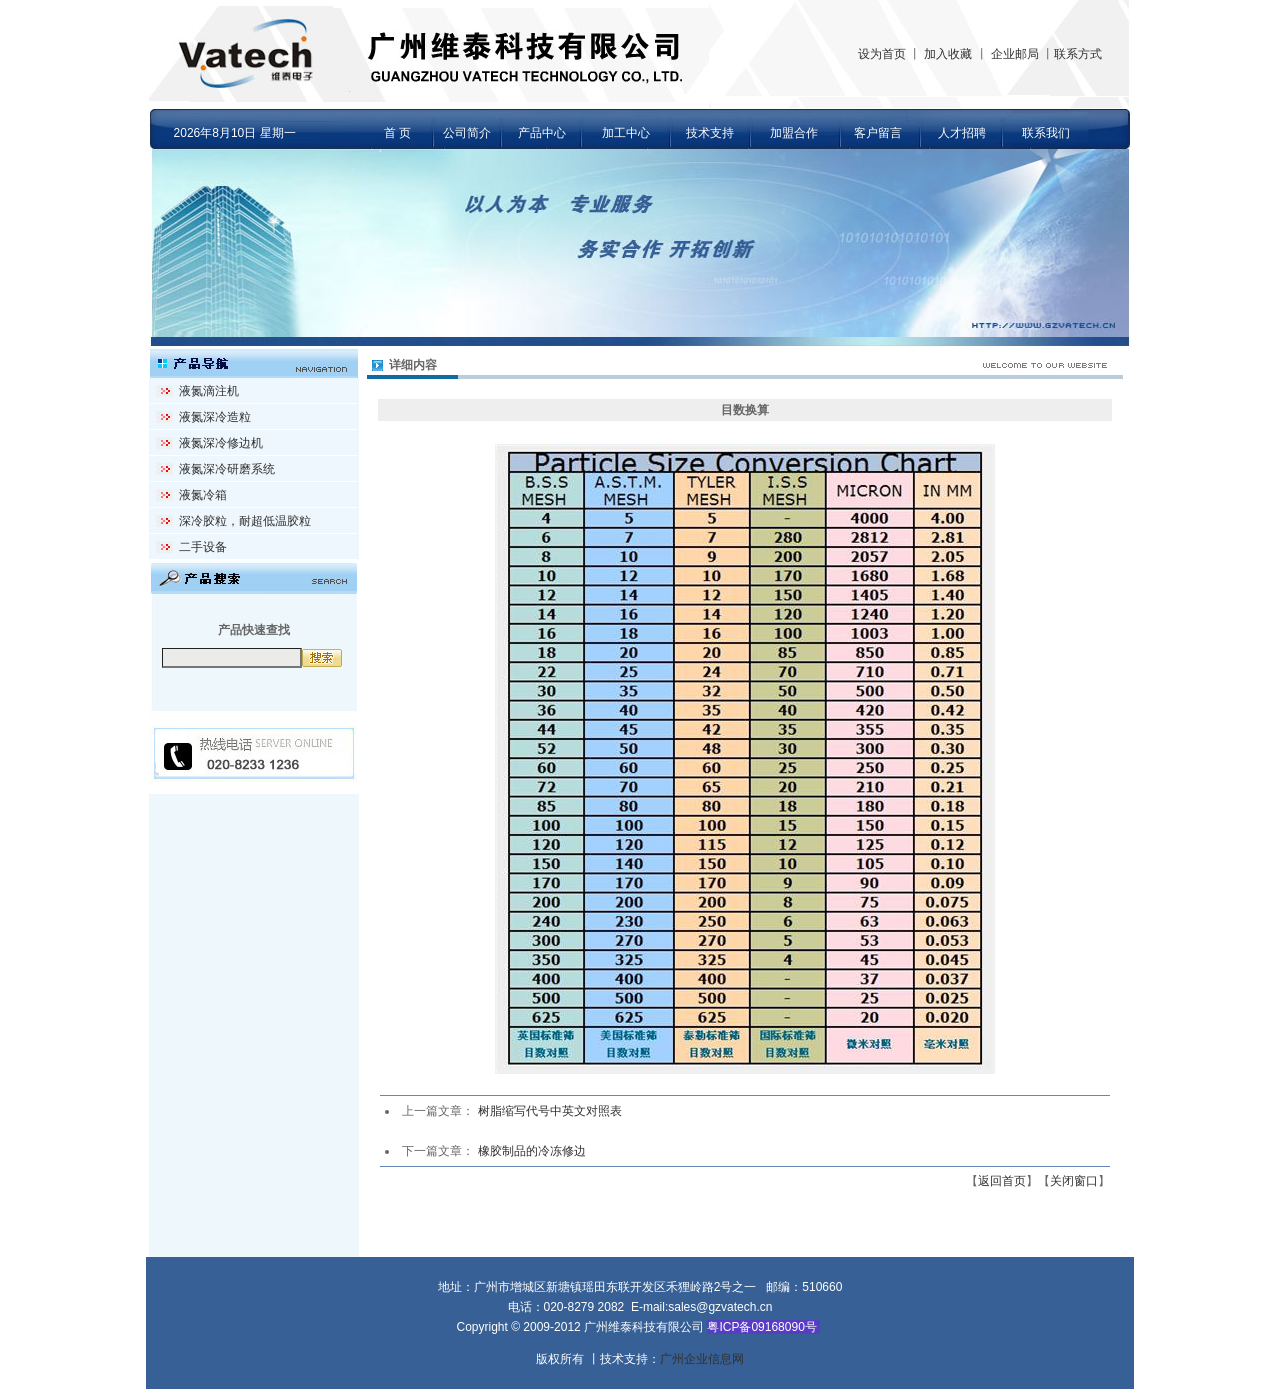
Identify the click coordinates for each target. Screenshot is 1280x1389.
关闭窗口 (1074, 1181)
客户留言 (878, 133)
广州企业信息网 (702, 1359)
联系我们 (1046, 133)
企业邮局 (1015, 54)
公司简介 (467, 133)
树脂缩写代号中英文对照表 (550, 1111)
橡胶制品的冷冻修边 (532, 1151)
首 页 (397, 133)
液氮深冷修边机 (221, 443)
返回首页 (1002, 1181)
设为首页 (882, 54)
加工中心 (626, 133)
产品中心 (542, 133)
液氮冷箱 (203, 495)
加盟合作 (794, 133)
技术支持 (710, 133)
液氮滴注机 (209, 391)
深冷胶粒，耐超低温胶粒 (245, 521)
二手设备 (203, 547)
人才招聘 (962, 133)
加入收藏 (948, 54)
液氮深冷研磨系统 (227, 469)
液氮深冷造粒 (215, 417)
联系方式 (1078, 54)
